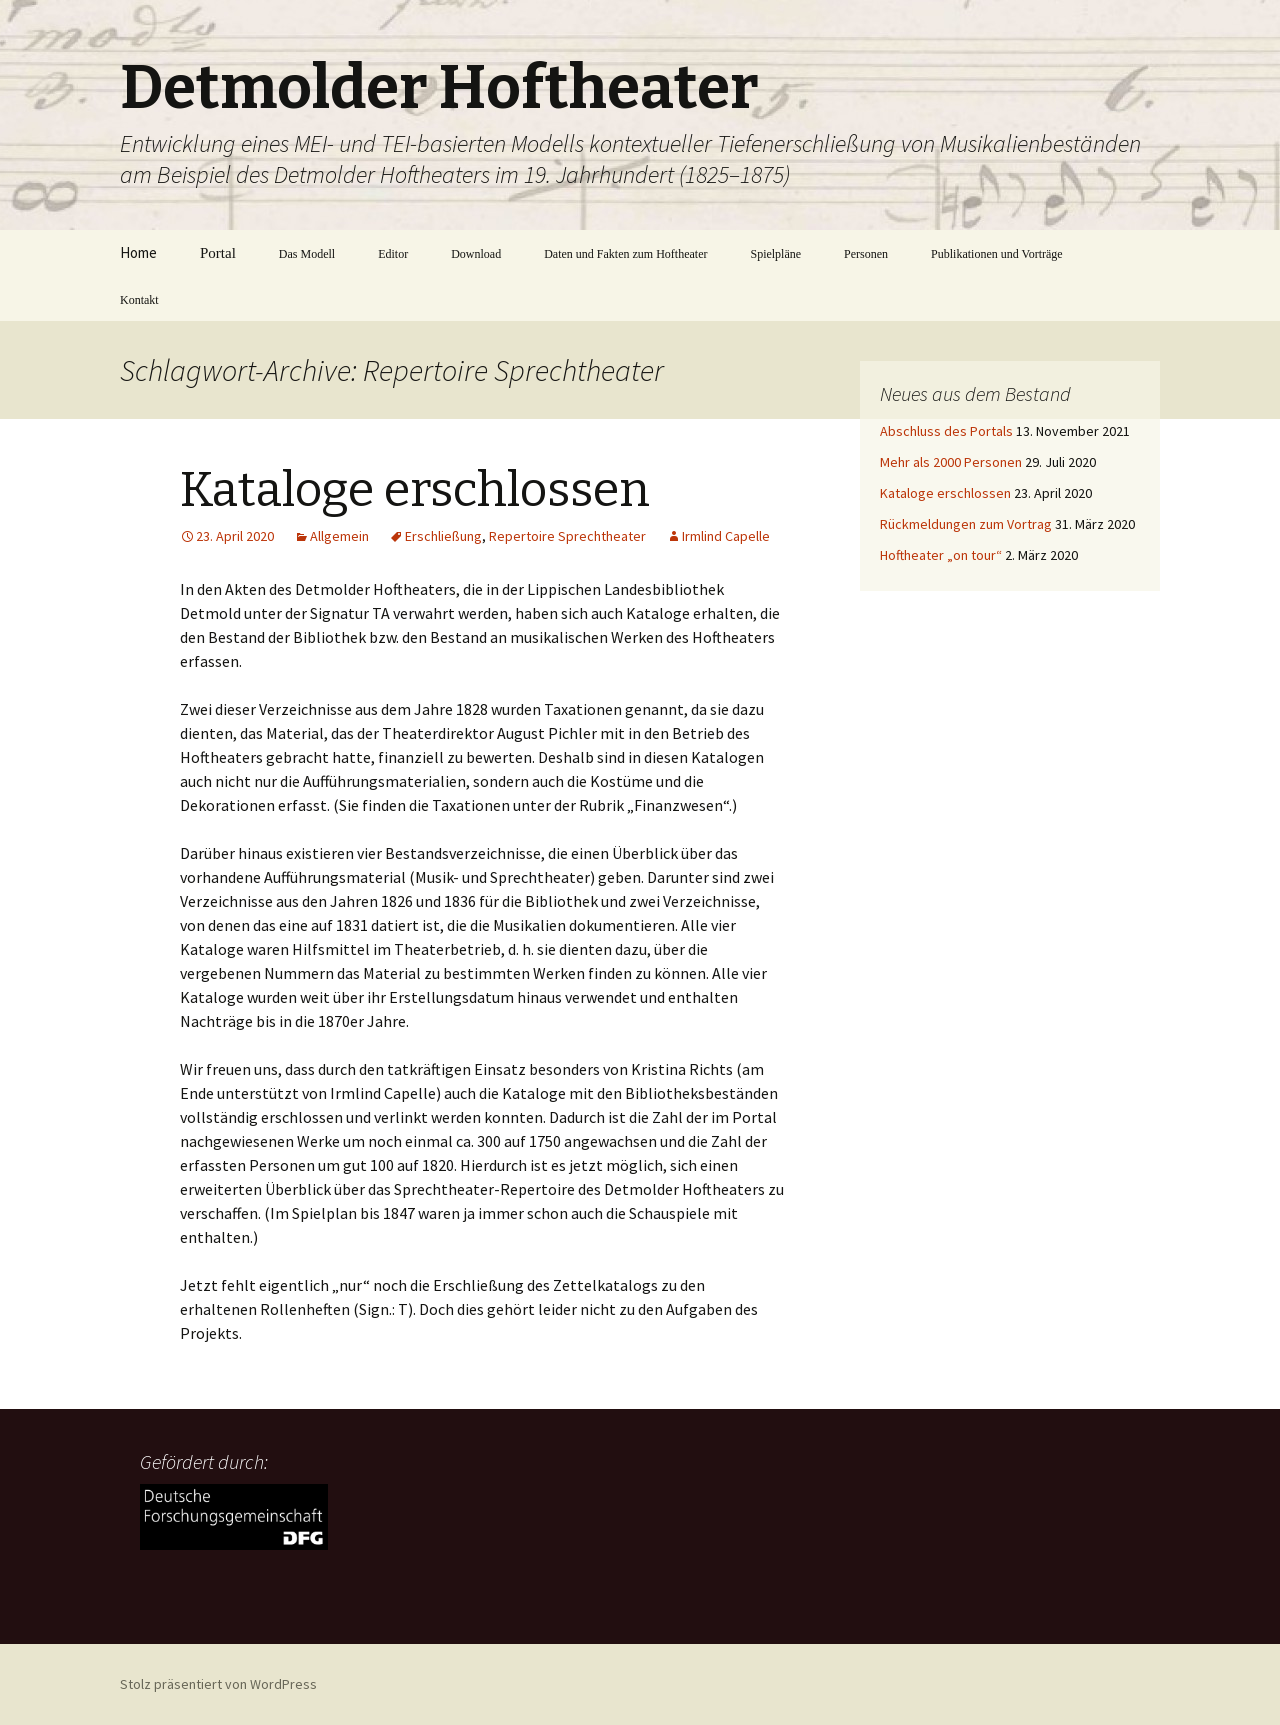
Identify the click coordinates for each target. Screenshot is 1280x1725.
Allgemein (339, 536)
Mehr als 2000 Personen (951, 462)
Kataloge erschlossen (415, 490)
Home (138, 252)
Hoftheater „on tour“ (941, 555)
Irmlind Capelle (726, 536)
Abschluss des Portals (946, 431)
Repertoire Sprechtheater (567, 536)
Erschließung (443, 536)
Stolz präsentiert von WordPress (218, 1684)
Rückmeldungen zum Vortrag (966, 524)
